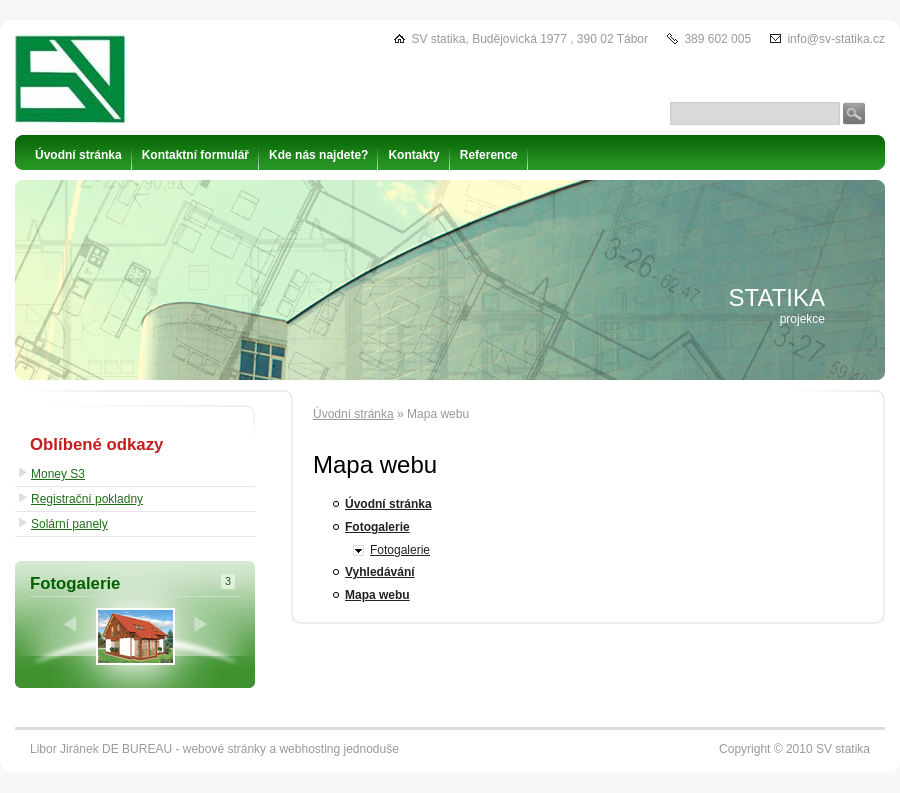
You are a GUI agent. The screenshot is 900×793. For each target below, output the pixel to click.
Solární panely (69, 524)
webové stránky (224, 749)
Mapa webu (377, 595)
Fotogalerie (377, 527)
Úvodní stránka (353, 414)
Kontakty (413, 155)
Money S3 (58, 474)
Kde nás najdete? (318, 155)
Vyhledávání (380, 572)
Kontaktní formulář (195, 155)
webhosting (309, 749)
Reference (489, 155)
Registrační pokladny (87, 499)
